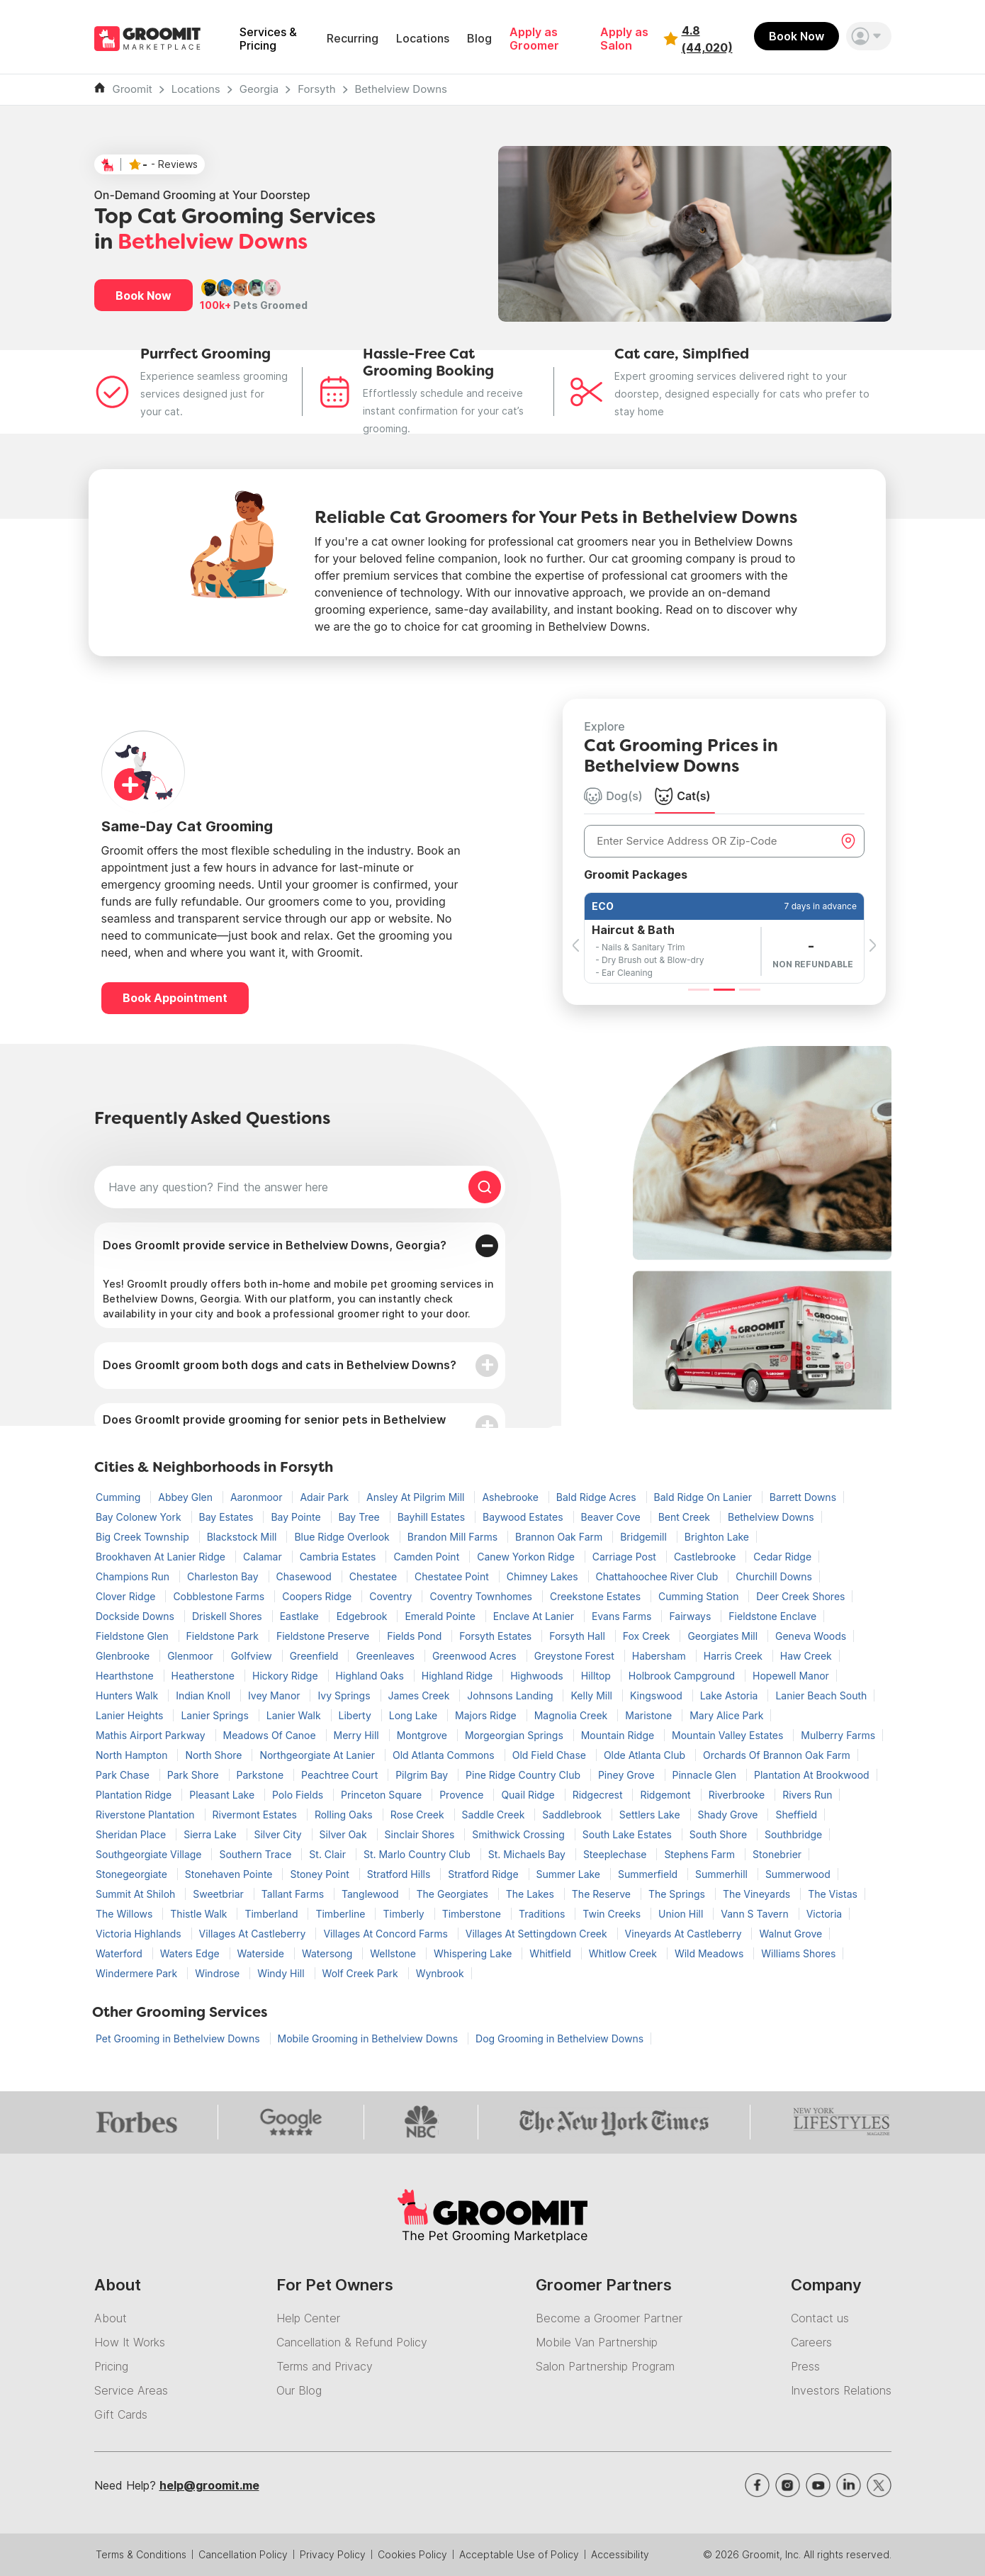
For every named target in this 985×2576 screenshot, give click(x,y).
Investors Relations (841, 2390)
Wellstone (394, 1953)
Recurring (352, 38)
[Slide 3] (749, 990)
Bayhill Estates (433, 1517)
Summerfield (649, 1874)
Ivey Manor (275, 1695)
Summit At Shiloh (137, 1894)
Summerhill (722, 1874)
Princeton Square (382, 1795)
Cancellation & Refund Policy (351, 2342)
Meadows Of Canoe (271, 1735)
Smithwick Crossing (520, 1834)
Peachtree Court (341, 1775)
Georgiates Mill (723, 1636)
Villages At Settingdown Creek (538, 1934)
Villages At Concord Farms (386, 1934)
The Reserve (603, 1894)
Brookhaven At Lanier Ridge (162, 1557)
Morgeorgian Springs (515, 1735)
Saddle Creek (495, 1815)
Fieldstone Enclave (772, 1616)
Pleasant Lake (223, 1795)
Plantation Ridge (135, 1795)
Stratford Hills (400, 1874)
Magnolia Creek (572, 1715)
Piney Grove (628, 1775)
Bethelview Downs (401, 89)
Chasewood (305, 1576)
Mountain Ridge (619, 1735)
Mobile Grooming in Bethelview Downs (369, 2038)
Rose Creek (418, 1815)
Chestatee (374, 1576)
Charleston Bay (224, 1576)
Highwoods (538, 1676)
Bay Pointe (297, 1517)
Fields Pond (415, 1636)
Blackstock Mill (243, 1537)
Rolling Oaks (345, 1815)
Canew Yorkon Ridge (527, 1557)
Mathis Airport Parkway (152, 1735)
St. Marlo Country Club (418, 1854)
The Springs (678, 1894)
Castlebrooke (706, 1557)
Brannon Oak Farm (560, 1537)
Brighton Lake (717, 1537)
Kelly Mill (592, 1695)
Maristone (650, 1715)
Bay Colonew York (140, 1517)
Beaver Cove (612, 1517)
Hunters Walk (128, 1695)
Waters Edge (191, 1953)
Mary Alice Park (726, 1715)
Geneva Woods (810, 1636)
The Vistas (832, 1894)
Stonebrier (777, 1854)
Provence (462, 1795)
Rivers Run (807, 1795)
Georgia (259, 89)
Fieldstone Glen (133, 1636)
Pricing (111, 2366)
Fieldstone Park (223, 1636)
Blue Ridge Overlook (343, 1537)
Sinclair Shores (421, 1834)
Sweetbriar (220, 1894)
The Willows (125, 1914)
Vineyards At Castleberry (685, 1934)
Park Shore (194, 1775)
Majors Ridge (487, 1715)
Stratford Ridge (484, 1874)
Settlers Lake (651, 1815)
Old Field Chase (550, 1755)
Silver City (279, 1834)
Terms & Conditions (141, 2554)
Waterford (120, 1953)
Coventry (392, 1596)
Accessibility (620, 2554)
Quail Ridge (529, 1795)
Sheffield (796, 1815)
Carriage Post (625, 1557)
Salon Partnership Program (605, 2366)
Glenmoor (191, 1656)
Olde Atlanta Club (646, 1755)
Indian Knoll (204, 1695)
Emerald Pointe (441, 1616)
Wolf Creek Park (361, 1973)
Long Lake (414, 1715)
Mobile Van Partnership (597, 2342)
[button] (868, 36)
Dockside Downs (136, 1616)
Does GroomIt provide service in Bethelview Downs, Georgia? (274, 1245)
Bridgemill (645, 1537)
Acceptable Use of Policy (519, 2554)
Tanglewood (372, 1894)
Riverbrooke (738, 1795)
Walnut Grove (790, 1934)
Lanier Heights (131, 1715)
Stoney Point (320, 1874)
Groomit (132, 89)
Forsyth (316, 89)
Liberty (356, 1715)
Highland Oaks (371, 1676)
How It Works (129, 2342)
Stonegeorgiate (133, 1874)
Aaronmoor (258, 1497)
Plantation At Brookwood (811, 1775)
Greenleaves (386, 1656)
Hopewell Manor (791, 1676)
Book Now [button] (143, 295)
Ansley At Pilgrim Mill (416, 1497)
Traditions (543, 1914)
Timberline (341, 1914)
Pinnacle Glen (705, 1775)
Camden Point (427, 1557)
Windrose (218, 1973)
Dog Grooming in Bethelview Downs (559, 2038)
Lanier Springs (216, 1715)
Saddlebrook (573, 1815)
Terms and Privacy (324, 2366)
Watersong (328, 1953)
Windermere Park (138, 1973)
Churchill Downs (774, 1576)
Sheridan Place (132, 1834)
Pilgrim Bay (423, 1775)
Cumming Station (699, 1596)
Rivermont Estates (256, 1815)
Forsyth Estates (496, 1636)
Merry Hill (358, 1735)
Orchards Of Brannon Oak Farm (776, 1755)
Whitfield (551, 1953)
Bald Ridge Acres (597, 1497)
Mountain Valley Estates (729, 1735)
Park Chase (124, 1775)
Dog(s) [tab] (613, 796)
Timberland (272, 1914)
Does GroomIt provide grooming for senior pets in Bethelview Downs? (274, 1426)
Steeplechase (616, 1854)
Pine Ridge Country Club (524, 1775)
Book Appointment (175, 998)
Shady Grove (729, 1815)
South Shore (720, 1834)
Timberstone (473, 1914)
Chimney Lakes (544, 1576)
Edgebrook (363, 1616)
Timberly (405, 1914)
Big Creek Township (144, 1537)
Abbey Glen (186, 1497)
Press (805, 2366)
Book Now (796, 36)
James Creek (420, 1695)
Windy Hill (282, 1973)
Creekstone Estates (596, 1596)
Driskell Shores (228, 1616)
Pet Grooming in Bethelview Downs (179, 2038)
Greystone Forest (575, 1656)
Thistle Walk (200, 1914)
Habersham (660, 1656)
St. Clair (329, 1854)
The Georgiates (454, 1894)
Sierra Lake (211, 1834)
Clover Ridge (127, 1596)
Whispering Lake (474, 1953)
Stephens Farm (701, 1854)
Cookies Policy (412, 2554)
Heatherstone (204, 1676)
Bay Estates (228, 1517)
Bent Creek (685, 1517)
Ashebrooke (511, 1497)
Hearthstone (126, 1676)
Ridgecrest (599, 1795)
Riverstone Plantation (147, 1815)
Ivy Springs (345, 1695)
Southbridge (793, 1834)
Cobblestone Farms (220, 1596)
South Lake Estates (628, 1834)
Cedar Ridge (782, 1557)
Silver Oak (345, 1834)
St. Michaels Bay (528, 1854)
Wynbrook (440, 1973)
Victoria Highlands (140, 1934)
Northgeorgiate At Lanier (318, 1755)
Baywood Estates (524, 1517)
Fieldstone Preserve (324, 1636)
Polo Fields (299, 1795)
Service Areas (131, 2390)
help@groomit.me (209, 2485)
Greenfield (316, 1656)
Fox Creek (648, 1636)
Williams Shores (798, 1953)
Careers (811, 2342)
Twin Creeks (612, 1914)
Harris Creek (734, 1656)
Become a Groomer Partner (609, 2318)
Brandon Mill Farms (453, 1537)
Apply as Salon (624, 39)
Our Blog (299, 2390)
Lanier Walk (295, 1715)
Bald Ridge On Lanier (704, 1497)
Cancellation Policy (243, 2554)
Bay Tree (361, 1517)
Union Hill (682, 1914)
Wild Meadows (710, 1953)
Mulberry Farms (838, 1735)
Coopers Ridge (318, 1596)
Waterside (262, 1953)
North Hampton (133, 1755)
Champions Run (134, 1576)
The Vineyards (758, 1894)
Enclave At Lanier (535, 1616)
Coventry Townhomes (482, 1596)
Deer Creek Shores (800, 1596)
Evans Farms (623, 1616)
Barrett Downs (803, 1497)
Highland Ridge (458, 1676)
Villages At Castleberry (254, 1934)
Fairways (691, 1616)
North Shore (214, 1755)
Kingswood (657, 1695)
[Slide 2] (724, 990)
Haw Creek (806, 1656)
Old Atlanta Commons (445, 1755)
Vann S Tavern (756, 1914)
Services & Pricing (268, 39)
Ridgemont (666, 1795)
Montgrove (423, 1735)
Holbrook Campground (683, 1676)
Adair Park (325, 1497)
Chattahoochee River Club (658, 1576)
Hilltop (597, 1676)
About (110, 2318)
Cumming (119, 1497)
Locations (422, 38)
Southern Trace (256, 1854)
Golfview (253, 1656)
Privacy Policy (333, 2554)
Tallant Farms (294, 1894)
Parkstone (262, 1775)
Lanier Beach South (821, 1695)
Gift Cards (120, 2414)
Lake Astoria (730, 1695)
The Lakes (531, 1894)
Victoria (824, 1914)
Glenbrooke (124, 1656)
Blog (479, 38)
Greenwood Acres (475, 1656)
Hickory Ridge (286, 1676)
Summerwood (798, 1874)
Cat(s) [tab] (682, 796)
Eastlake (301, 1616)
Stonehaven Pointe (230, 1874)
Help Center (308, 2318)
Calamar (264, 1557)
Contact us (820, 2318)
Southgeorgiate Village (150, 1854)
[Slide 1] (698, 990)
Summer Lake (569, 1874)
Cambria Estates (339, 1557)
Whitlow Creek (624, 1953)
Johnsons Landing (511, 1695)
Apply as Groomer (534, 39)
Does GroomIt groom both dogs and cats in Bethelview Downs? (279, 1365)
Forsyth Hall (578, 1636)
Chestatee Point (453, 1576)
